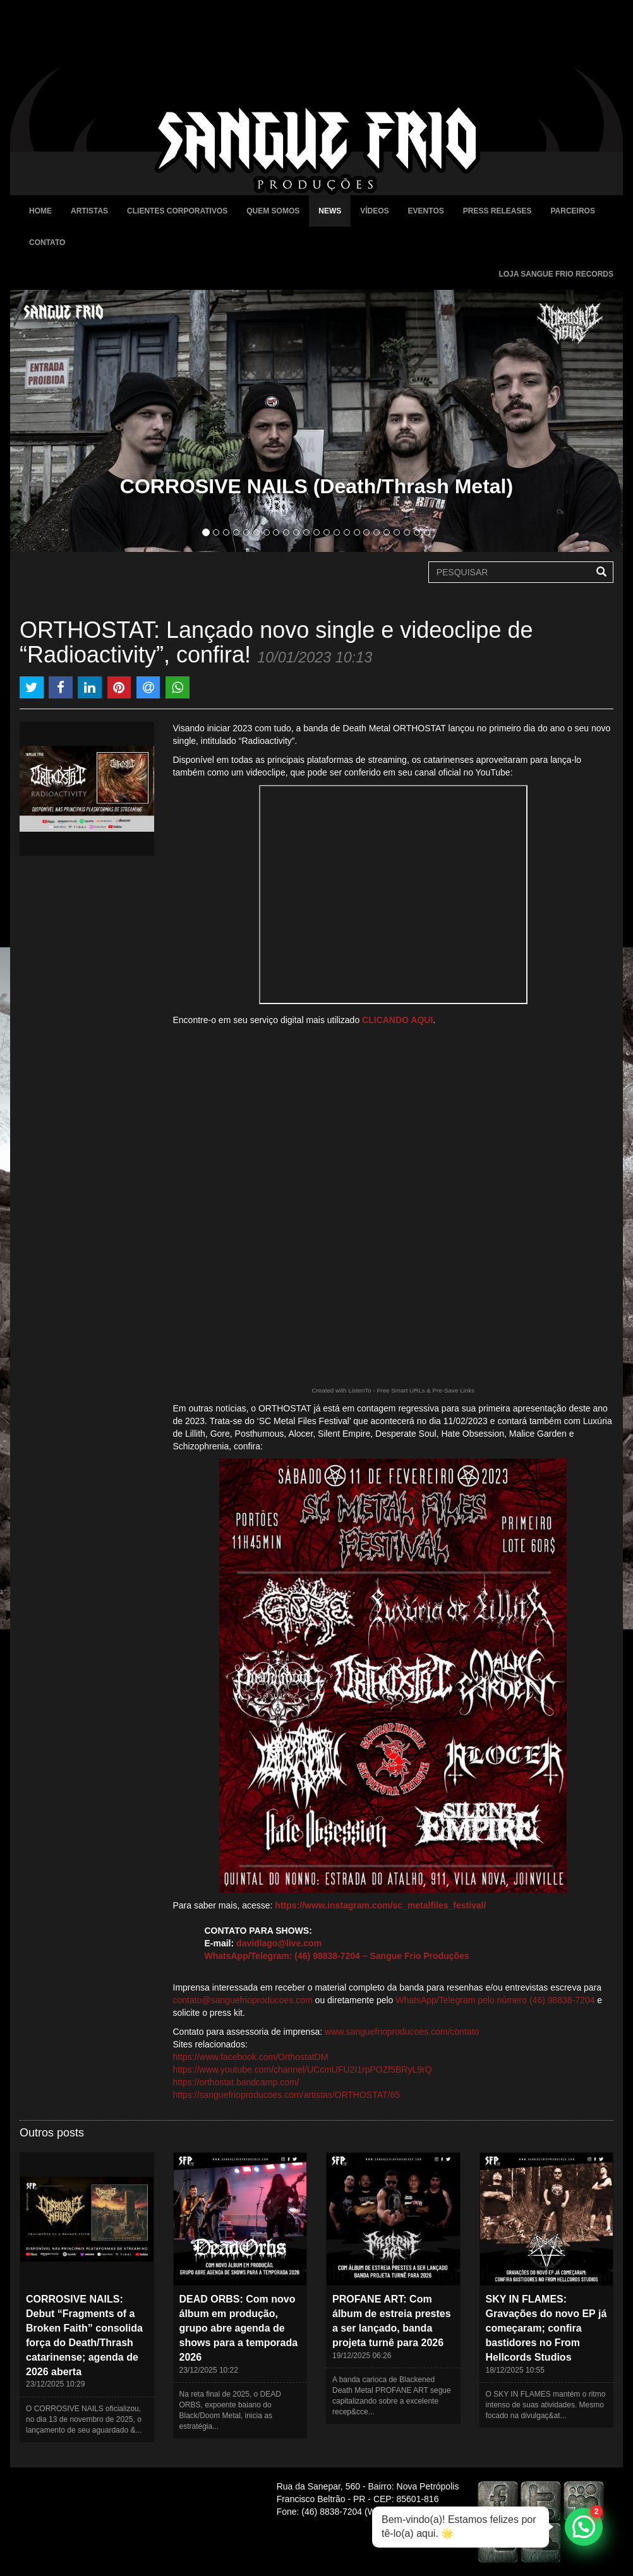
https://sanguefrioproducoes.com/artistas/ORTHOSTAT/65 (286, 2095)
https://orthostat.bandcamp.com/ (236, 2082)
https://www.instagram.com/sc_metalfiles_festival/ (380, 1905)
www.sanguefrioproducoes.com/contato (402, 2032)
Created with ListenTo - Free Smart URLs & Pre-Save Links (392, 1390)
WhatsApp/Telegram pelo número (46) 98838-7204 (494, 2000)
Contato (47, 242)
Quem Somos (272, 211)
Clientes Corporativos (177, 211)
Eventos (426, 211)
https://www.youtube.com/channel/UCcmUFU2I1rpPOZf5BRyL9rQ (302, 2069)
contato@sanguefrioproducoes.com (243, 2000)
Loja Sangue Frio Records (555, 274)
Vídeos (374, 211)
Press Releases (497, 211)
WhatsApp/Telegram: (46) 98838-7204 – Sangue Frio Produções (337, 1956)
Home (40, 211)
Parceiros (572, 211)
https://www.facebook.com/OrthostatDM (251, 2057)
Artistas (89, 211)
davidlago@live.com (279, 1943)
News (329, 211)
